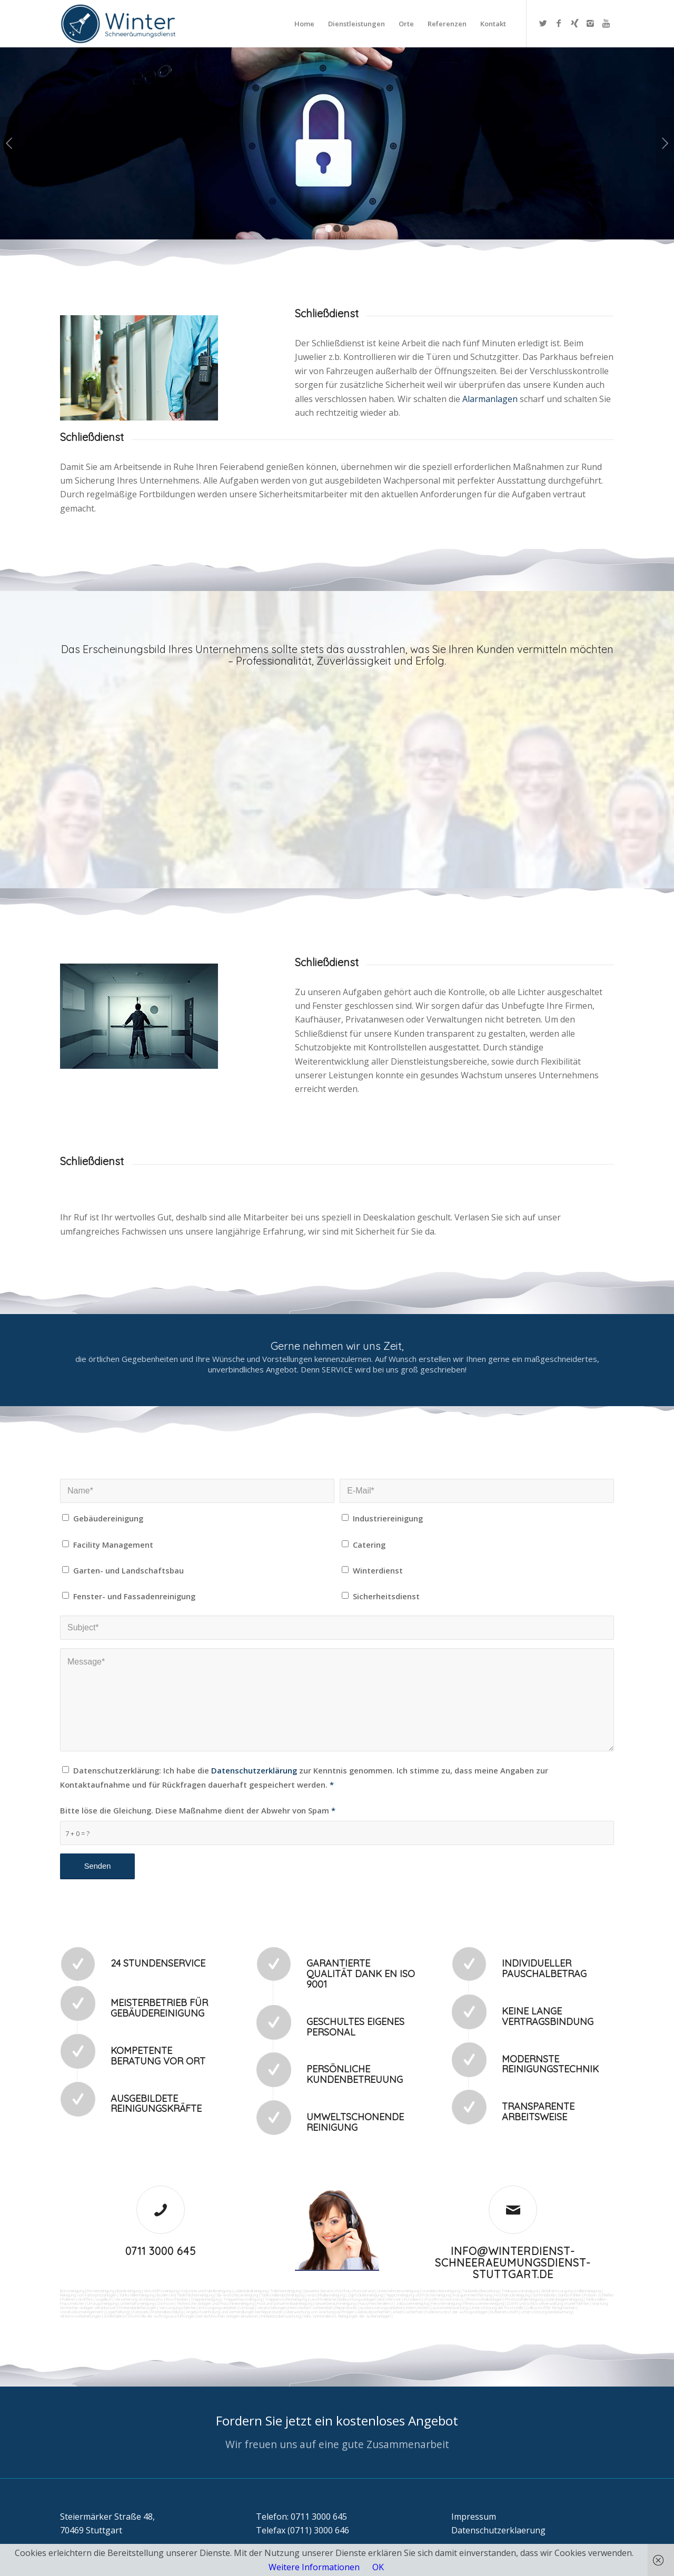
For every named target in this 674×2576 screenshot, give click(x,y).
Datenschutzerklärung (254, 1770)
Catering (369, 1544)
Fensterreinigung (446, 2303)
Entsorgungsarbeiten (218, 2307)
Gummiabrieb (544, 2295)
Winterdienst (378, 1570)
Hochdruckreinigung (512, 2295)
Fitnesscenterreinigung (483, 2303)
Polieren (68, 2299)
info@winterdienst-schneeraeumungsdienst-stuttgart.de (513, 2262)
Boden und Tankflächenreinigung (185, 2295)
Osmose (165, 2303)
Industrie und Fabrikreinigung (206, 2290)
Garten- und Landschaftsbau (128, 1570)
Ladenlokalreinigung (250, 2290)
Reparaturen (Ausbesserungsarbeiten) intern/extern (382, 2307)
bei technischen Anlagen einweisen (227, 2316)
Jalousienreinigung (412, 2303)
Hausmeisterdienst (375, 2303)
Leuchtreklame (323, 2299)
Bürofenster (390, 2299)
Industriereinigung (388, 1518)
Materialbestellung (167, 2311)
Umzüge (247, 2307)
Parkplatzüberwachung (281, 2316)
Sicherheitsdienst (386, 1596)
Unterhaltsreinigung (137, 2303)
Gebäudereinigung (108, 1518)
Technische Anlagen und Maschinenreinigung (215, 2303)
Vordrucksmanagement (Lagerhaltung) (95, 2311)
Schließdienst (115, 2316)
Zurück (9, 143)
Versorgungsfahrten (178, 2307)
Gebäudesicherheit (373, 2311)
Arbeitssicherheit (407, 2311)
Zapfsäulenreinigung (365, 2295)
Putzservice (363, 2290)
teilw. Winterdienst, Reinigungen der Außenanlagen (347, 2316)
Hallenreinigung (588, 2290)
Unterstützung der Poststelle (496, 2307)
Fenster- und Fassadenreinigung (134, 1596)
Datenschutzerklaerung (498, 2530)
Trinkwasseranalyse (519, 2290)
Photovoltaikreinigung (524, 2299)
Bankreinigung (129, 2290)
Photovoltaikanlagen (484, 2299)
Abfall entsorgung (556, 2290)
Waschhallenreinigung (326, 2295)
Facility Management (113, 1544)
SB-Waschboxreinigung (237, 2295)
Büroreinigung (72, 2290)
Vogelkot (103, 2299)
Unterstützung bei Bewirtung (546, 2311)
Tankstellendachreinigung (282, 2295)
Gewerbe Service (318, 2290)
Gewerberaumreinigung (335, 2303)
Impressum (473, 2516)
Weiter (665, 143)
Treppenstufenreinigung (286, 2299)
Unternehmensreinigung (398, 2290)
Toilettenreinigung (285, 2290)
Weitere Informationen (314, 2567)
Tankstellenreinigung (136, 2295)
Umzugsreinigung (102, 2303)
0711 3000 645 (160, 2251)
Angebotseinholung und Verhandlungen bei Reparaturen (234, 2311)
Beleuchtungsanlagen (357, 2299)
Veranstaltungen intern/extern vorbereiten (295, 2307)
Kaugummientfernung (472, 2295)
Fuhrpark (140, 2311)
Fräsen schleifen (598, 2295)
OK (378, 2567)
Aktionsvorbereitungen (80, 2316)
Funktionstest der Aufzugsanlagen (456, 2311)
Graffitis (85, 2299)
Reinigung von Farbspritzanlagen (88, 2295)
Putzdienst (413, 2299)
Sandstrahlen (569, 2295)
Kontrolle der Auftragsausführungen (162, 2316)
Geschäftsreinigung (161, 2290)
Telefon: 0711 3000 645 (301, 2516)
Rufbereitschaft (504, 2311)
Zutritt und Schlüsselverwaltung (535, 2303)
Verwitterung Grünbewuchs (138, 2299)
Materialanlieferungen (137, 2307)
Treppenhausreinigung (242, 2299)
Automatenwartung (450, 2307)
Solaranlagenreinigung (564, 2299)
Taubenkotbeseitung (480, 2290)
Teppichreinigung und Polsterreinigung (418, 2295)
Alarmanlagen (491, 399)
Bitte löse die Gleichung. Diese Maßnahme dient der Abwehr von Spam (197, 1810)
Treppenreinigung (206, 2299)
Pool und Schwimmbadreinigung (284, 2303)
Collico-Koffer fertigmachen (550, 2307)
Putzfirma (434, 2299)
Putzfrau (343, 2290)
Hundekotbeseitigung (441, 2290)
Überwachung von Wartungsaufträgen (319, 2311)
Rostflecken (177, 2299)
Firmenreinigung (100, 2290)
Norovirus (454, 2299)
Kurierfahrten (577, 2303)
